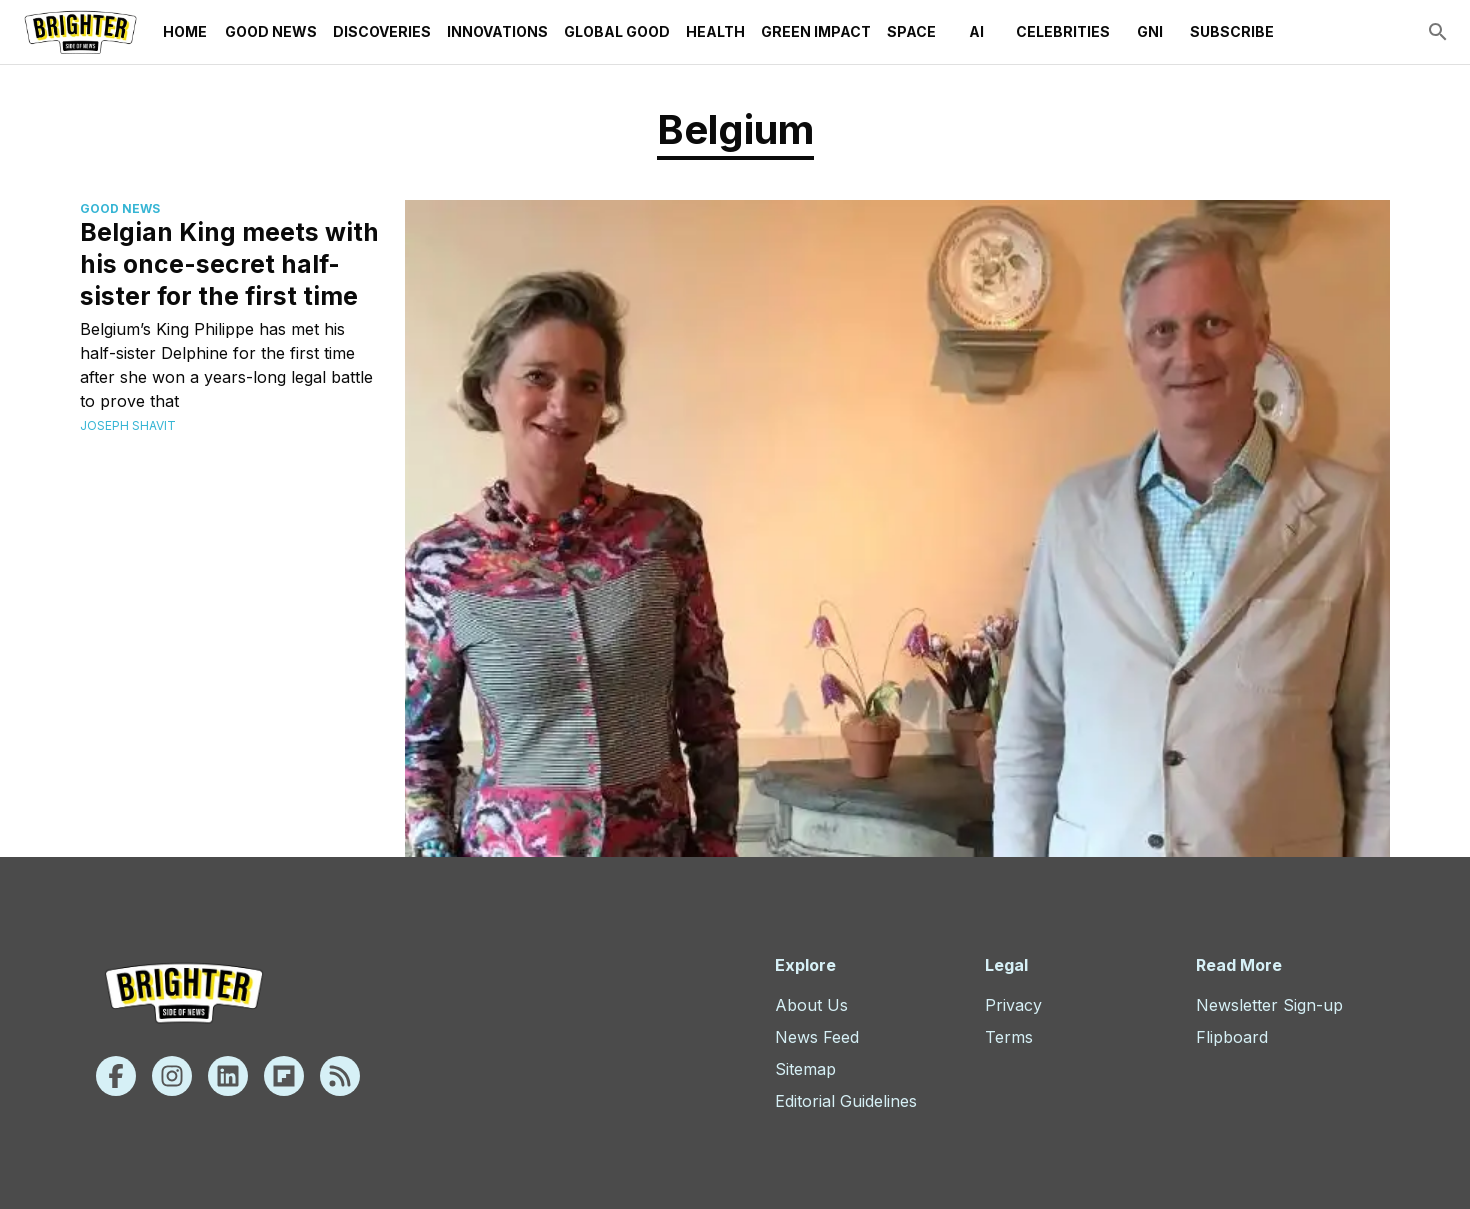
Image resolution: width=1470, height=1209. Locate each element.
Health (715, 32)
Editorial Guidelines (846, 1101)
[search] (1438, 32)
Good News (271, 32)
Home (185, 32)
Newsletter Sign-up (1269, 1005)
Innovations (497, 32)
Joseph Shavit (128, 425)
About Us (811, 1005)
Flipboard (1232, 1037)
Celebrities (1063, 32)
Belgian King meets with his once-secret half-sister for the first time (229, 264)
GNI (1150, 32)
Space (911, 32)
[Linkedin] (228, 1076)
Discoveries (382, 32)
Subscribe (1232, 32)
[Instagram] (172, 1076)
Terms (1009, 1037)
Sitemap (805, 1069)
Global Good (617, 32)
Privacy (1013, 1005)
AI (976, 32)
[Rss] (340, 1076)
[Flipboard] (284, 1076)
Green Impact (816, 32)
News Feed (817, 1037)
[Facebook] (116, 1076)
